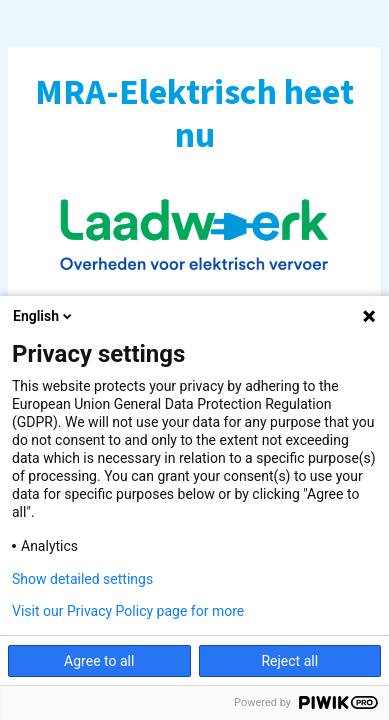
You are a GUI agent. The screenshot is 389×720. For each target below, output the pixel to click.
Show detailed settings (82, 579)
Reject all (289, 661)
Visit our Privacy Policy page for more (128, 611)
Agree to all (99, 661)
